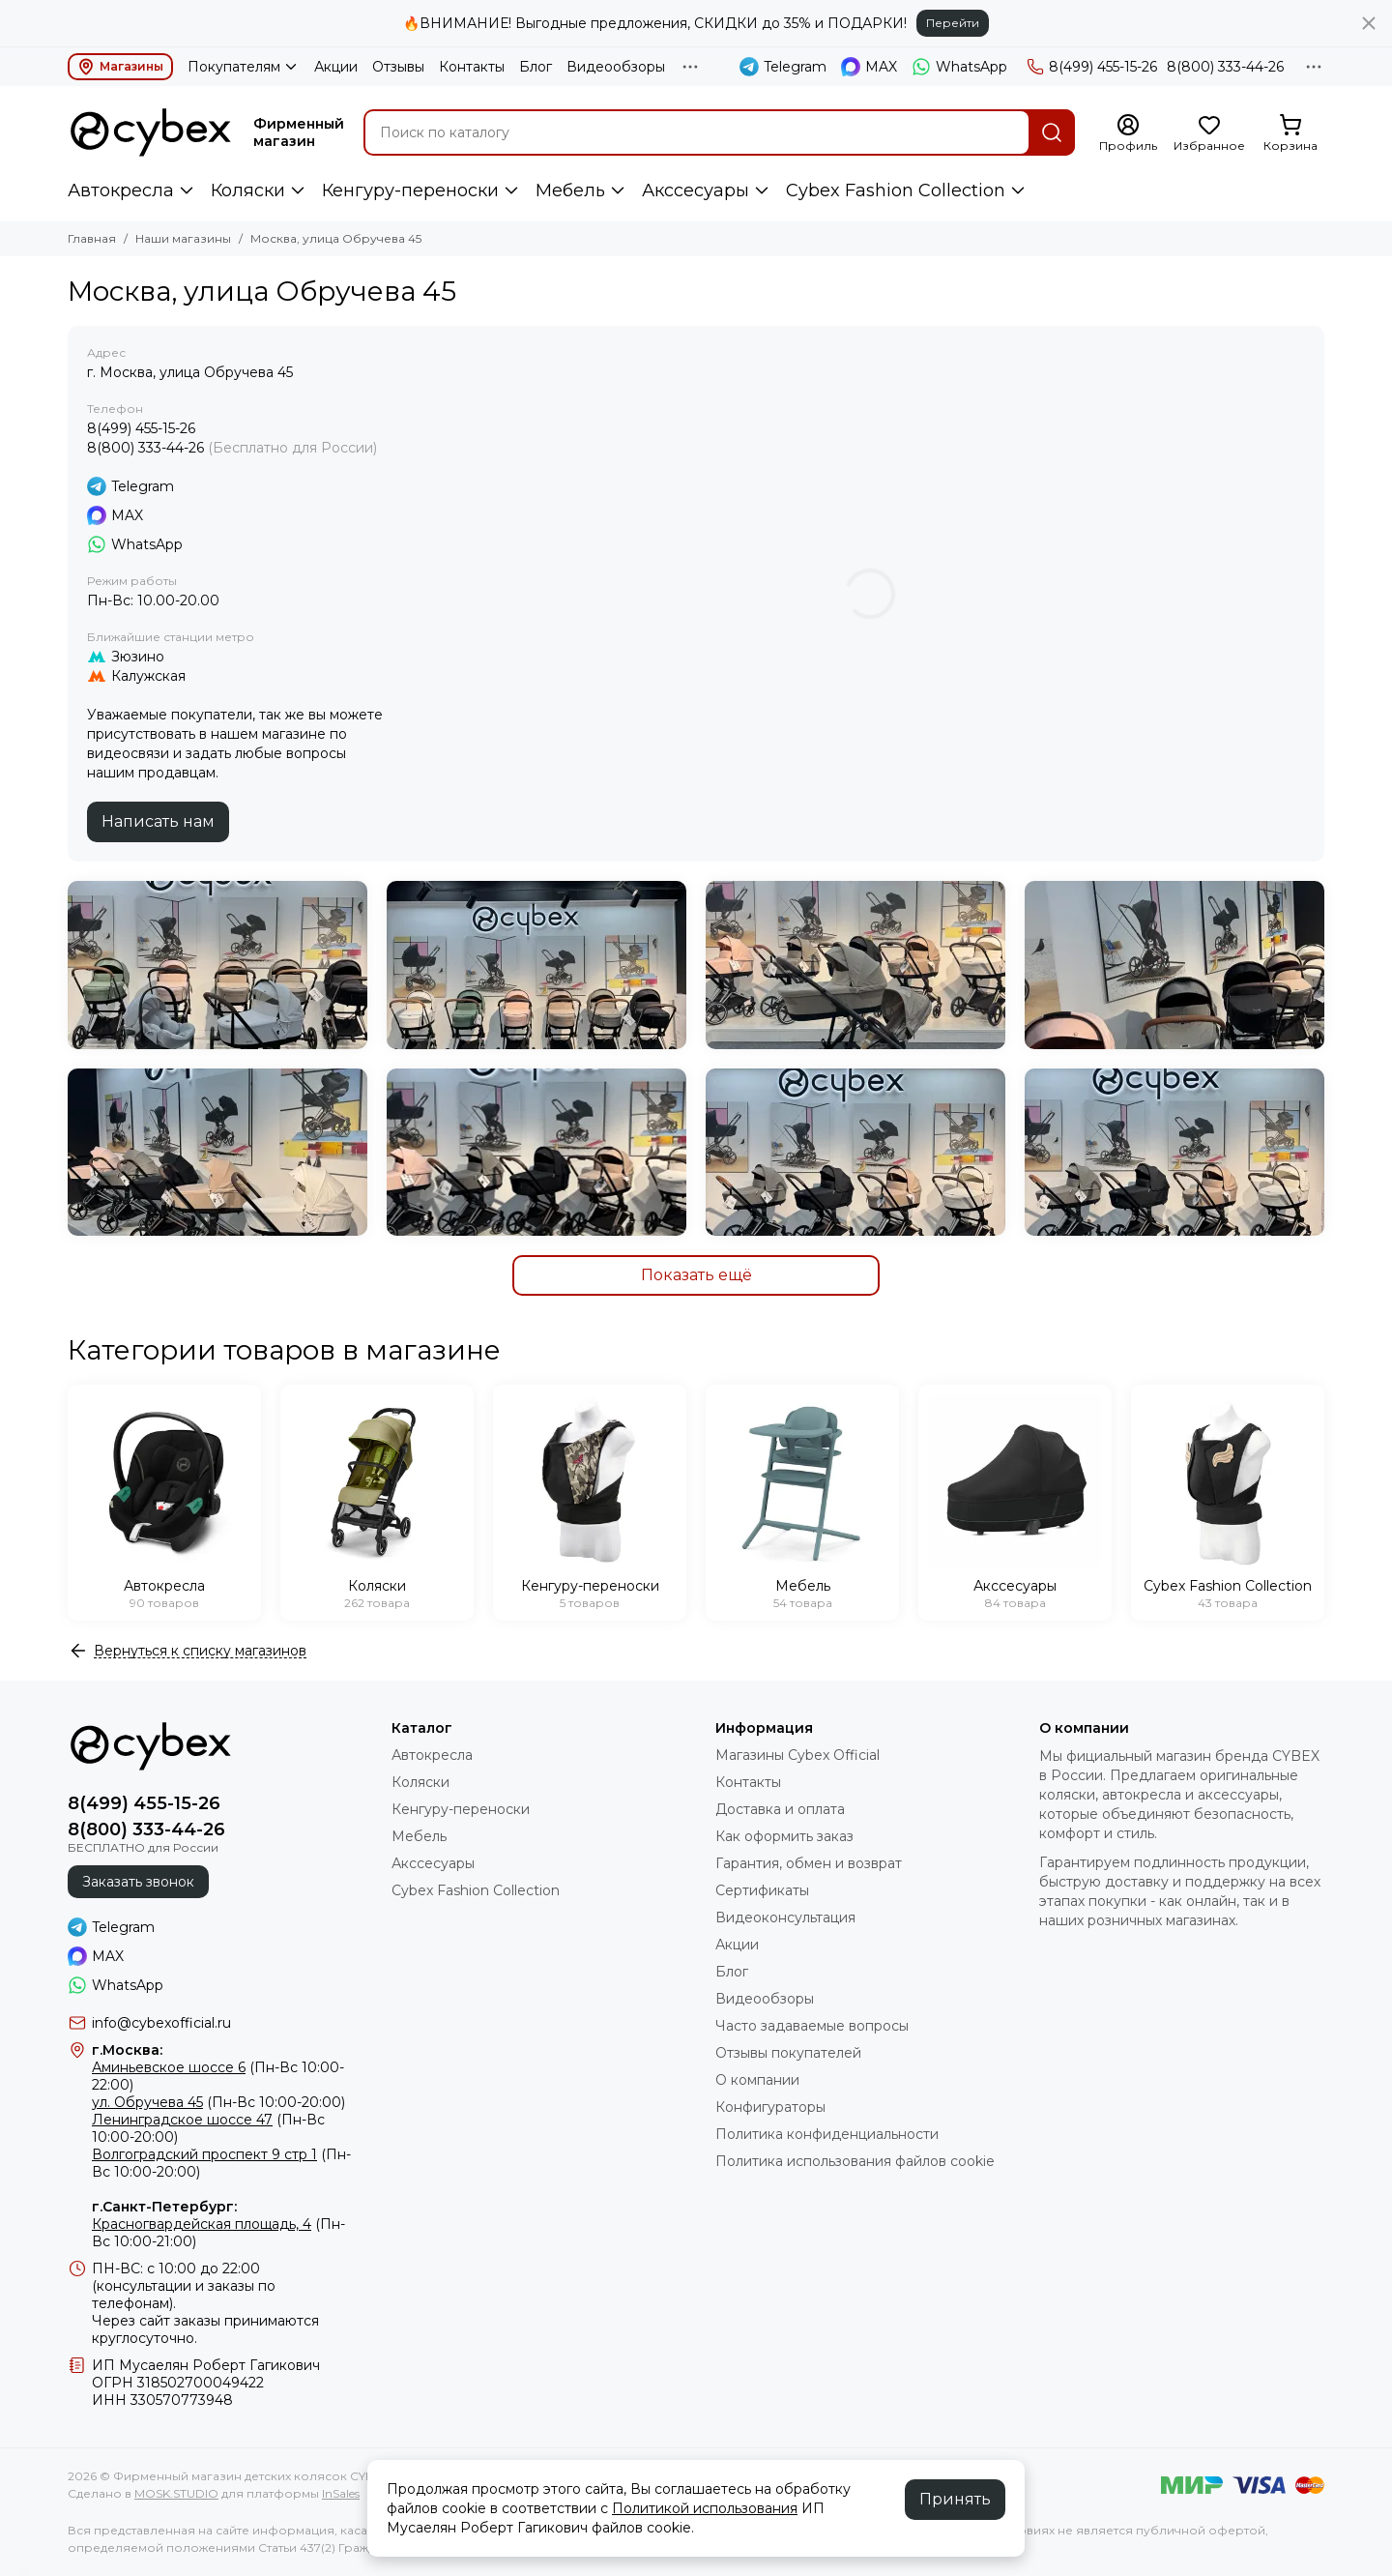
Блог (535, 66)
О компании (757, 2080)
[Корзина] (1290, 133)
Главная (92, 238)
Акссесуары (695, 190)
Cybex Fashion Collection (895, 190)
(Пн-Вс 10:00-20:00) (218, 2102)
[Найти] (1052, 132)
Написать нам (158, 821)
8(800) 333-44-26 (1225, 66)
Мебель (570, 190)
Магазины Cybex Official (797, 1755)
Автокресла (121, 190)
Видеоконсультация (785, 1917)
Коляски (248, 190)
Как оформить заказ (784, 1836)
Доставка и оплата (780, 1809)
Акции (336, 66)
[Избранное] (1209, 133)
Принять (955, 2499)
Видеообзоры (615, 66)
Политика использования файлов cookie (855, 2161)
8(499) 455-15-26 (1092, 66)
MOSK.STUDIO (176, 2493)
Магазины (120, 66)
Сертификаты (762, 1890)
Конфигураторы (770, 2107)
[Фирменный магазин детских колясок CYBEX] (151, 132)
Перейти (952, 22)
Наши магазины (183, 238)
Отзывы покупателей (788, 2053)
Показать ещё (696, 1275)
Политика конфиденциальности (827, 2134)
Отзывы (398, 66)
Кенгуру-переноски (410, 190)
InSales (341, 2493)
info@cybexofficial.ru (161, 2023)
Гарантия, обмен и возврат (808, 1863)
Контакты (472, 66)
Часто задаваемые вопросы (812, 2025)
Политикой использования (705, 2508)
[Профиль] (1128, 133)
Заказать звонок (138, 1881)
